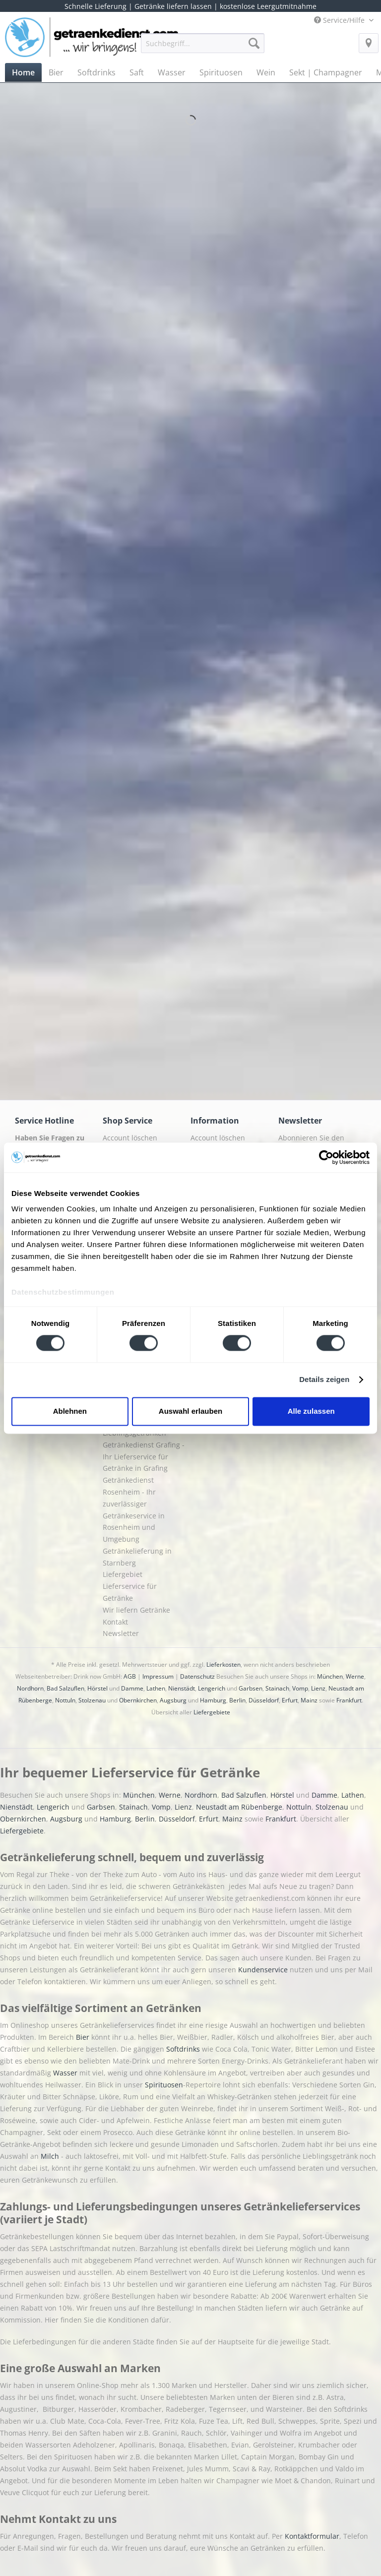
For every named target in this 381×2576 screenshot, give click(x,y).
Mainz (309, 1700)
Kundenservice (264, 1969)
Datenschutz (197, 1676)
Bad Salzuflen (65, 1688)
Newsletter (121, 1633)
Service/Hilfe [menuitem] (340, 20)
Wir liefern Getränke (136, 1610)
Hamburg (213, 1700)
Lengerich (211, 1688)
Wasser (66, 2072)
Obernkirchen (138, 1700)
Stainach (277, 1688)
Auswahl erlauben (190, 1411)
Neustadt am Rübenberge (239, 1807)
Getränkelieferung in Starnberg (137, 1557)
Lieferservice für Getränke (130, 1592)
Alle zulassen (311, 1411)
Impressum (158, 1676)
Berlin (237, 1700)
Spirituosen (164, 2084)
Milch (50, 2156)
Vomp (300, 1688)
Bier (83, 2037)
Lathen (155, 1688)
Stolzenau (92, 1700)
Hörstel (97, 1688)
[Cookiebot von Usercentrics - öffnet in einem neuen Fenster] (326, 1157)
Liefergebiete (211, 1712)
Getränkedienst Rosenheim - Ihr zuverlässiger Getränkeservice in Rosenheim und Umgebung (134, 1509)
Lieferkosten (223, 1664)
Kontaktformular (312, 2536)
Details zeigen (324, 1380)
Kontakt (115, 1622)
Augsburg (173, 1700)
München (330, 1676)
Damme (132, 1688)
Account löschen (130, 1137)
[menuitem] (203, 48)
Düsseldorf (264, 1700)
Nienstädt (181, 1688)
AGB (130, 1676)
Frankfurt (349, 1700)
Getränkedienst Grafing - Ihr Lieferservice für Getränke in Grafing (144, 1456)
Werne (355, 1676)
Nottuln (65, 1700)
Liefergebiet (122, 1574)
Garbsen (250, 1688)
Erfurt (290, 1700)
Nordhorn (30, 1688)
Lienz (318, 1688)
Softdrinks (184, 2049)
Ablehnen (70, 1411)
